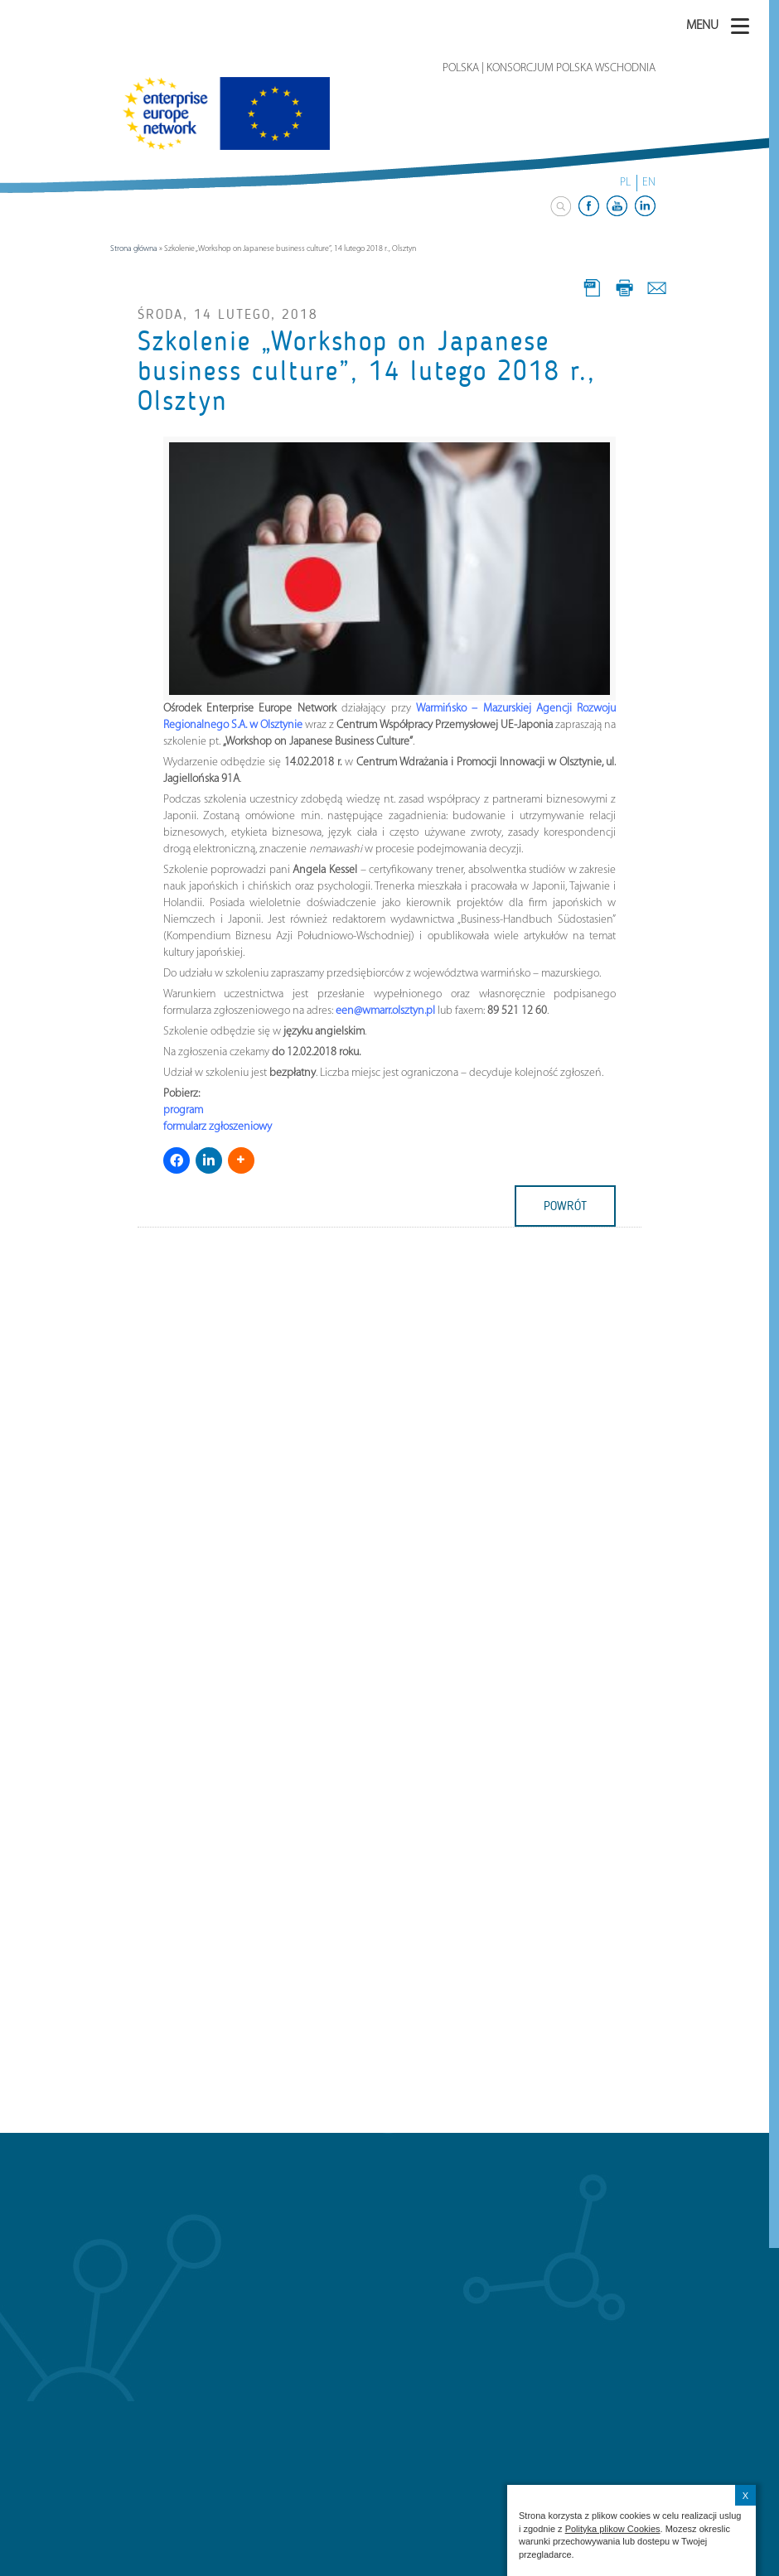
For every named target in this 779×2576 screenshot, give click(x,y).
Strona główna (133, 248)
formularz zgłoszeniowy (217, 1127)
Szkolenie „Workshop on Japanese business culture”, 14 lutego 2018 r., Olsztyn (367, 371)
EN (649, 182)
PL (625, 182)
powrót (565, 1206)
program (183, 1110)
